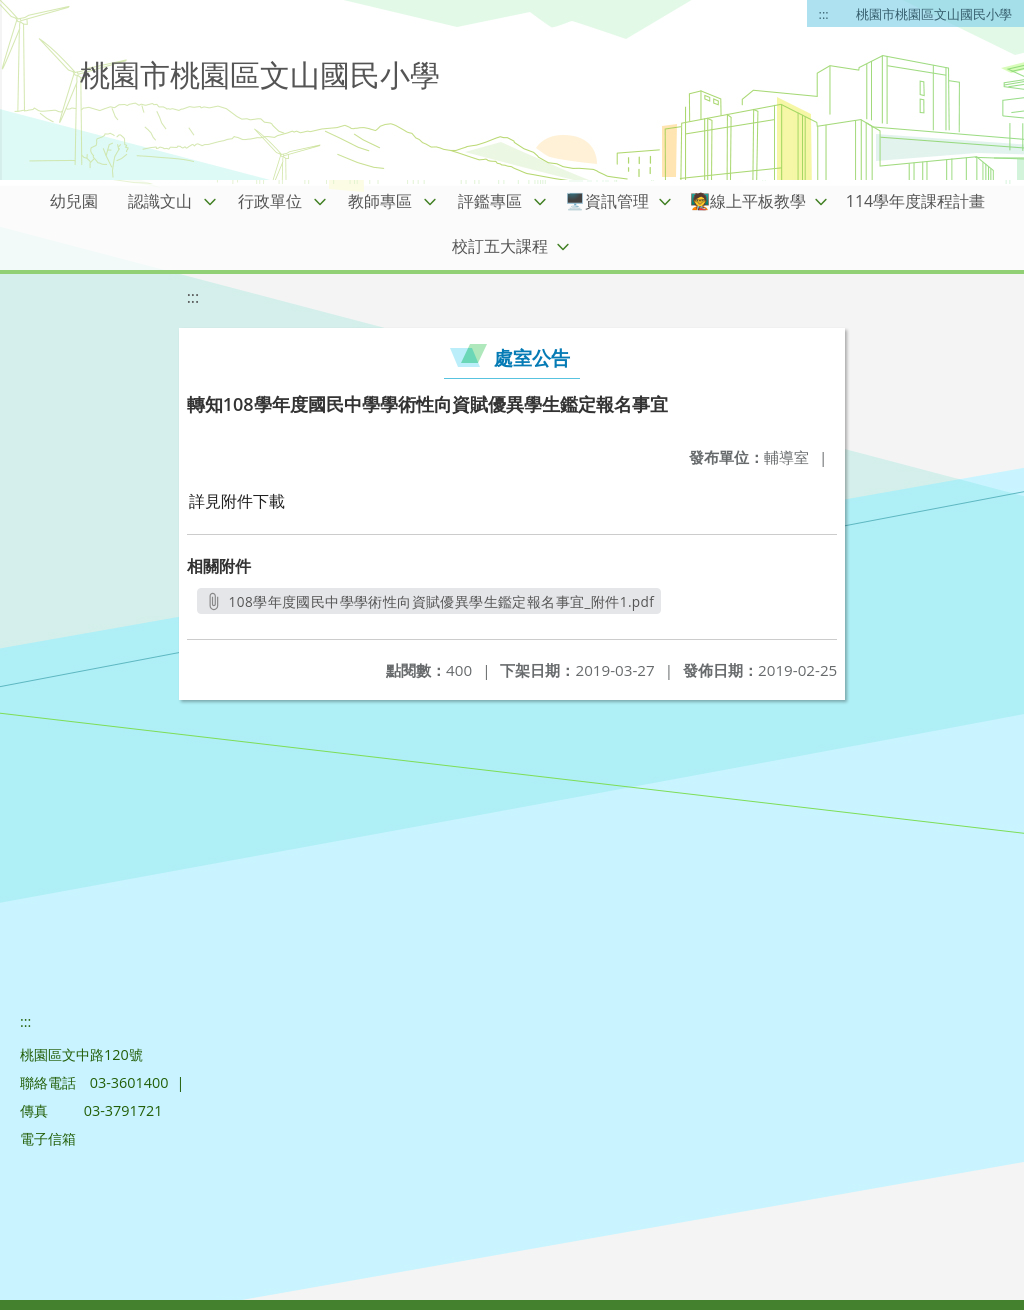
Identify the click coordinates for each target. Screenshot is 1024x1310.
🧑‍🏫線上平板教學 (748, 201)
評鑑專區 (490, 201)
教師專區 (380, 201)
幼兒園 (74, 201)
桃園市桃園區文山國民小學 (934, 14)
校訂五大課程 (500, 246)
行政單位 (270, 201)
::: (824, 14)
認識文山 (160, 201)
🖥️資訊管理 (607, 201)
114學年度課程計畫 (915, 201)
